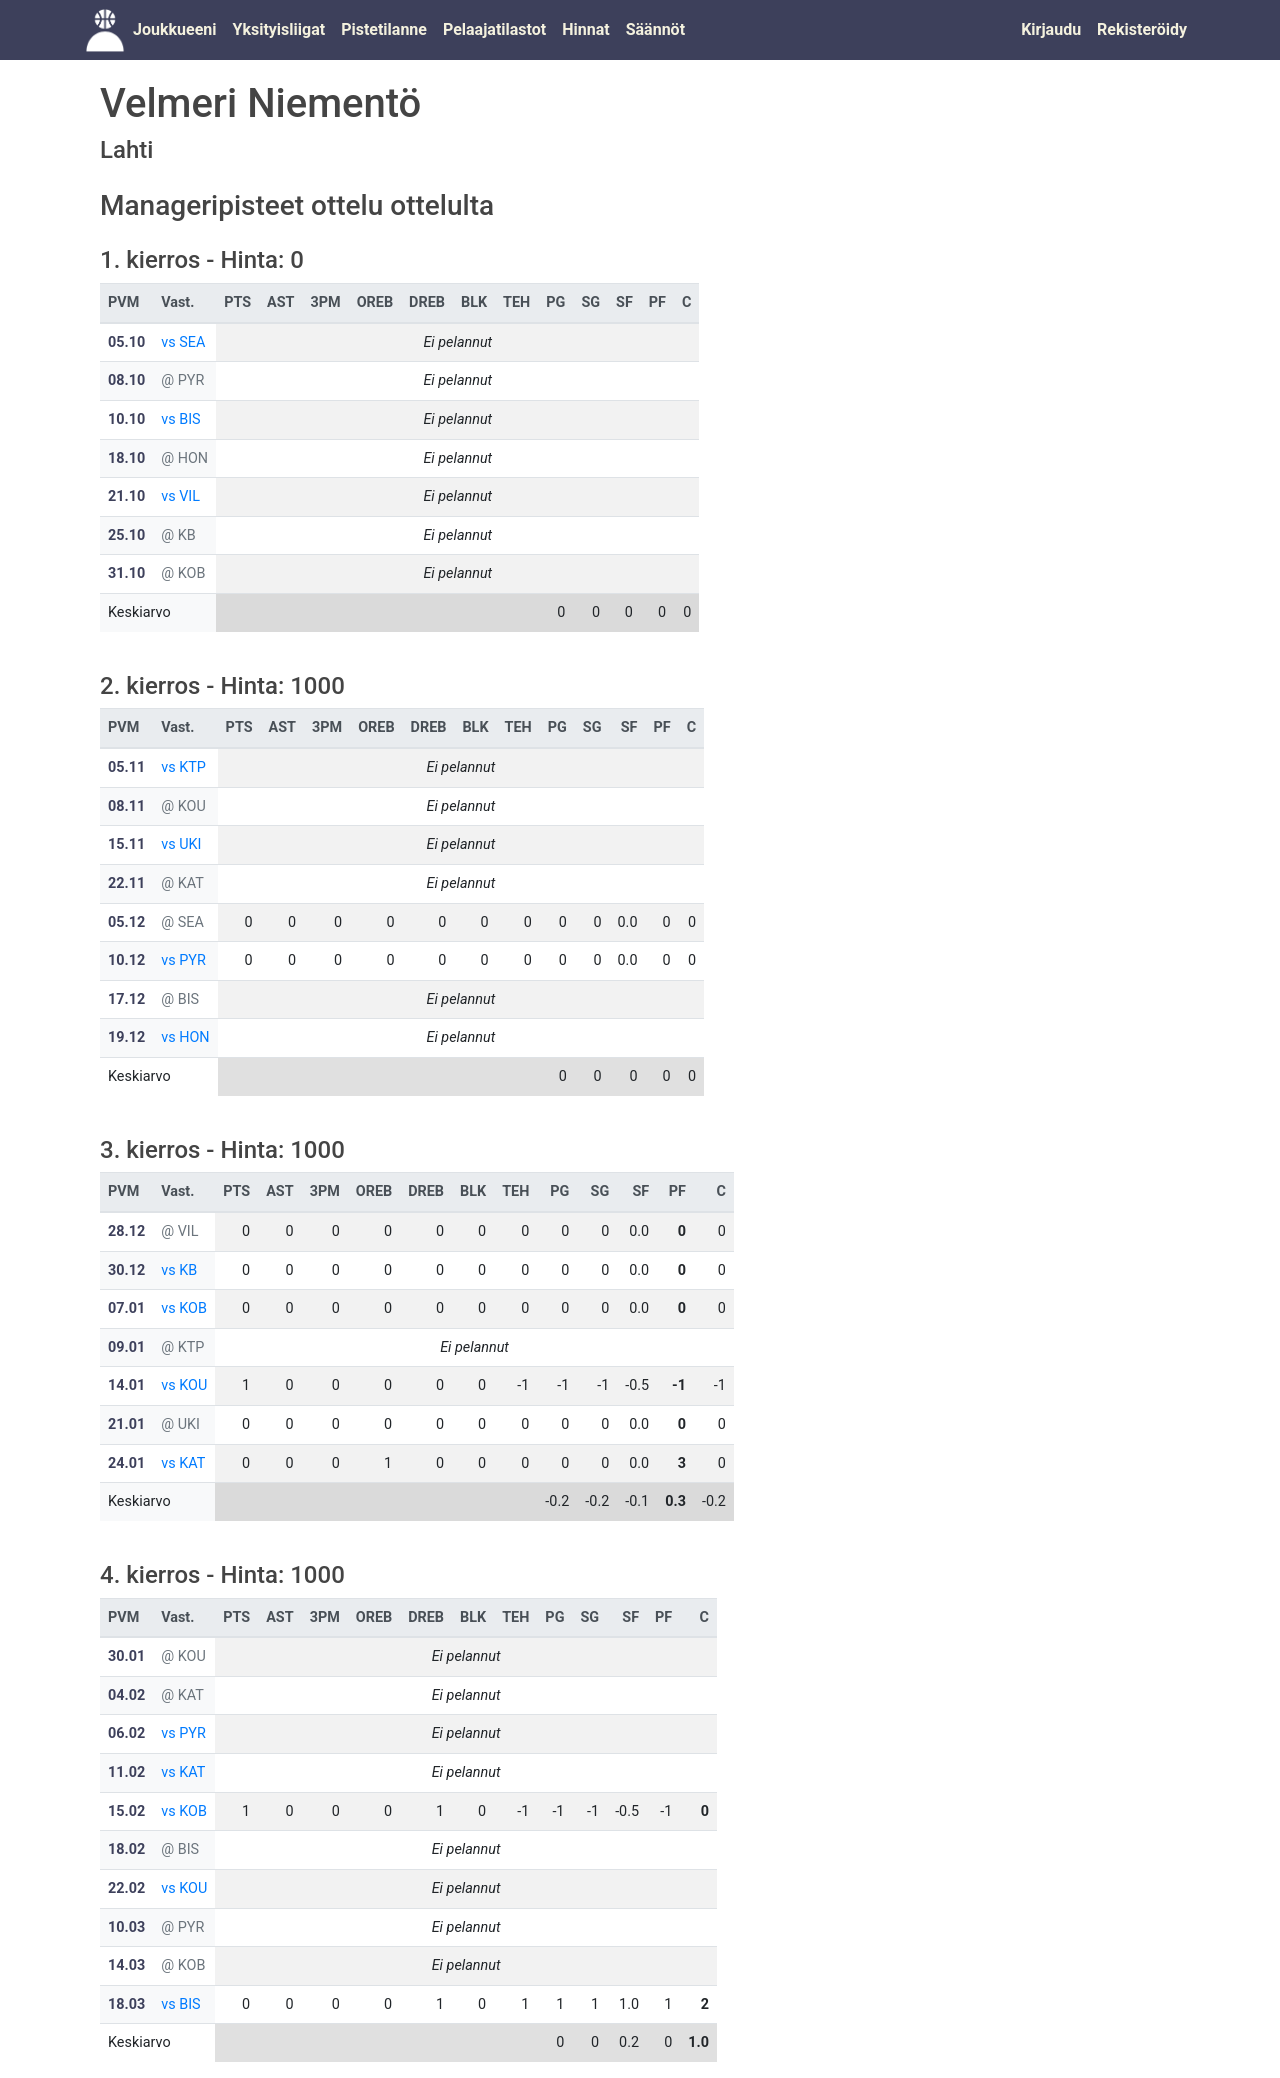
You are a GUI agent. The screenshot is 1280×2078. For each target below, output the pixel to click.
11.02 (126, 1772)
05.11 (126, 767)
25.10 (126, 535)
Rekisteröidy (1142, 29)
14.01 (126, 1385)
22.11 (126, 883)
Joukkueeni (174, 29)
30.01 (126, 1656)
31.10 (126, 573)
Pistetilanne (384, 29)
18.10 (126, 458)
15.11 (126, 844)
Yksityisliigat (278, 29)
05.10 (126, 342)
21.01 (126, 1424)
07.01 (126, 1308)
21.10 (126, 496)
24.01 (126, 1463)
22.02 (126, 1888)
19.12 (126, 1037)
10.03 (126, 1927)
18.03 (126, 2004)
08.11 (126, 806)
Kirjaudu (1051, 29)
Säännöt (655, 29)
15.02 (126, 1811)
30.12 (126, 1270)
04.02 (126, 1695)
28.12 (126, 1231)
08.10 (126, 380)
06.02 (126, 1733)
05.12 (126, 922)
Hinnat (585, 29)
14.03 (126, 1965)
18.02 (126, 1849)
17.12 (126, 999)
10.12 (126, 960)
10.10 (126, 419)
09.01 (126, 1347)
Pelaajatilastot (494, 29)
